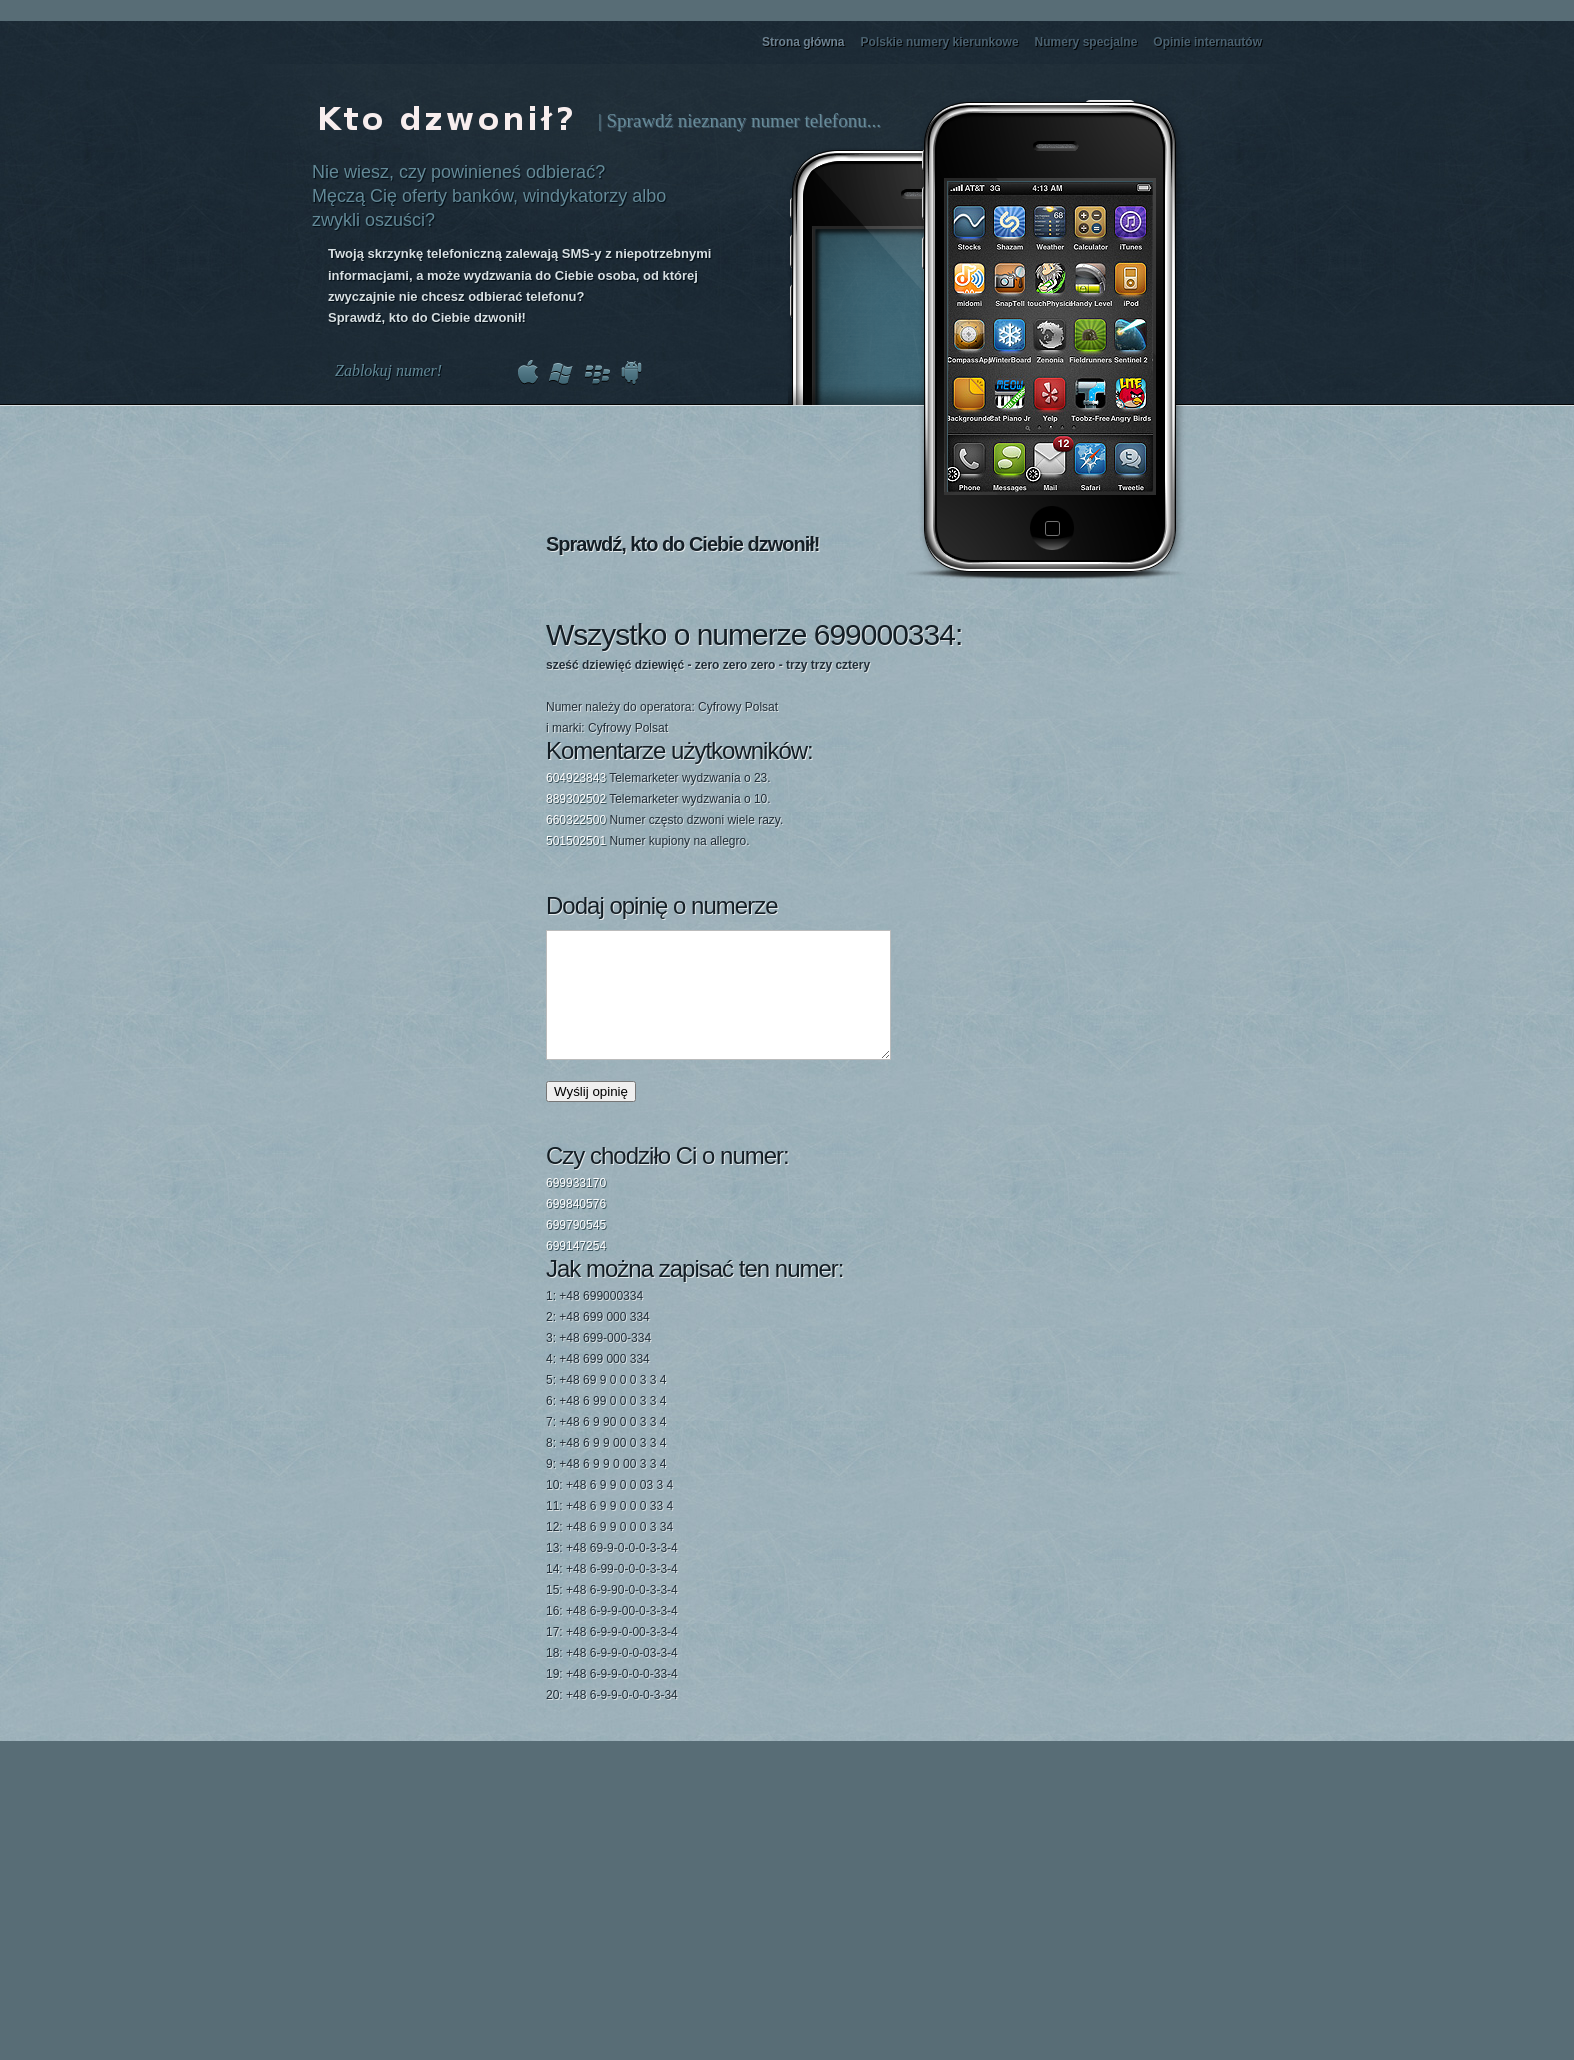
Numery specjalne (1086, 42)
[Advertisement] (1056, 723)
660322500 (576, 820)
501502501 (576, 841)
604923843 (576, 778)
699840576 (576, 1228)
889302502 (576, 799)
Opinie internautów (1207, 42)
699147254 (576, 1270)
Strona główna (803, 42)
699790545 (576, 1249)
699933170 (576, 1207)
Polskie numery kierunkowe (940, 42)
